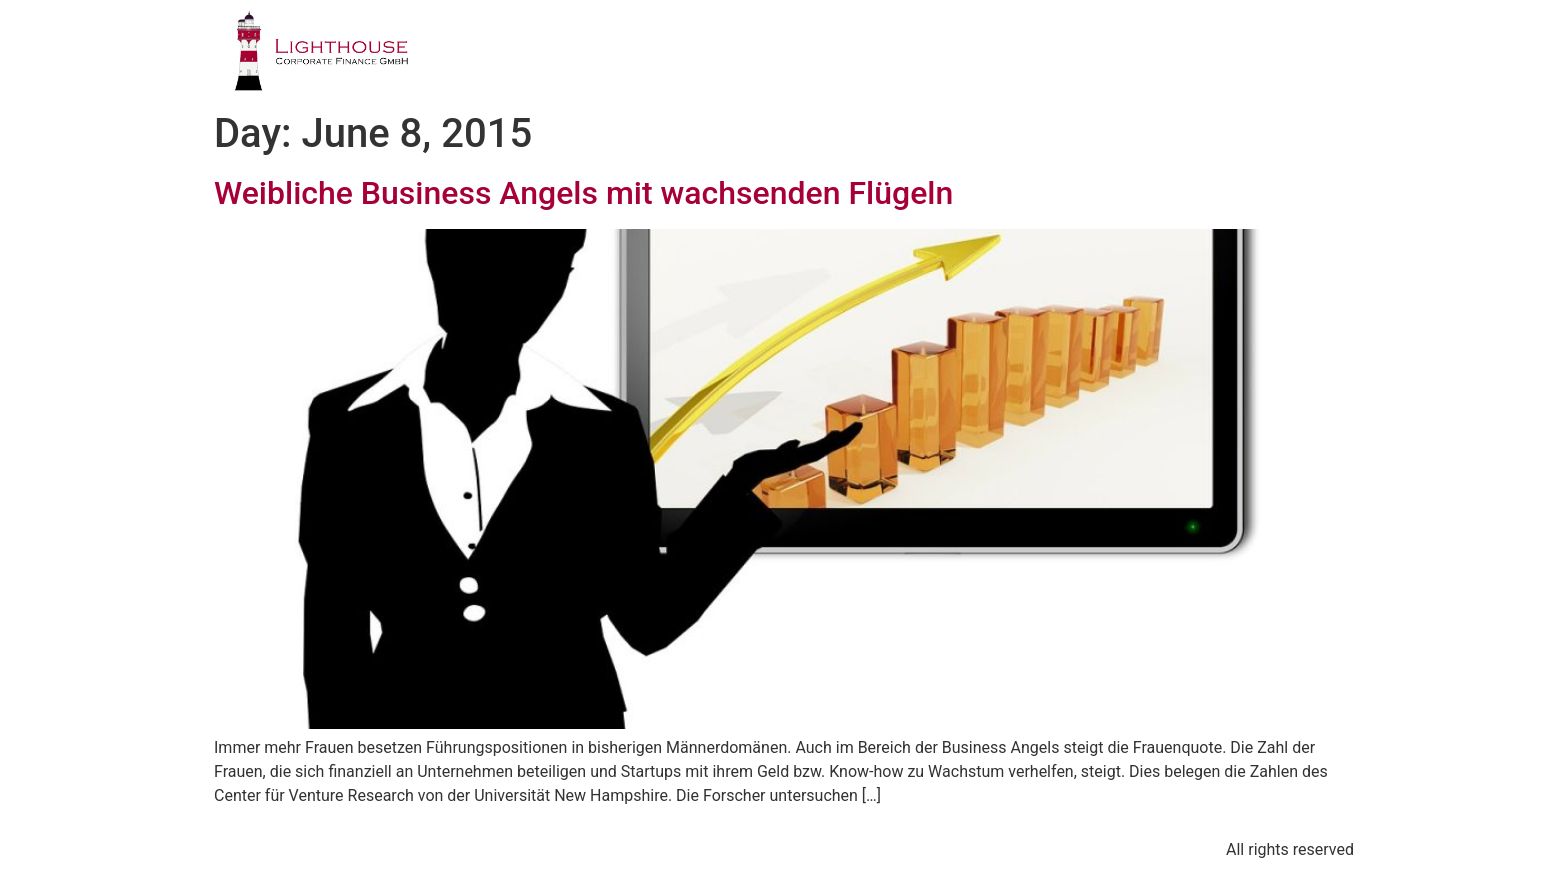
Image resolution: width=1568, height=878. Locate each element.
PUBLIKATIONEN (1102, 54)
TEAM (966, 54)
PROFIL (664, 54)
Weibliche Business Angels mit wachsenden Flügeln (583, 193)
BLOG (1239, 54)
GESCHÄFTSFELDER (818, 54)
